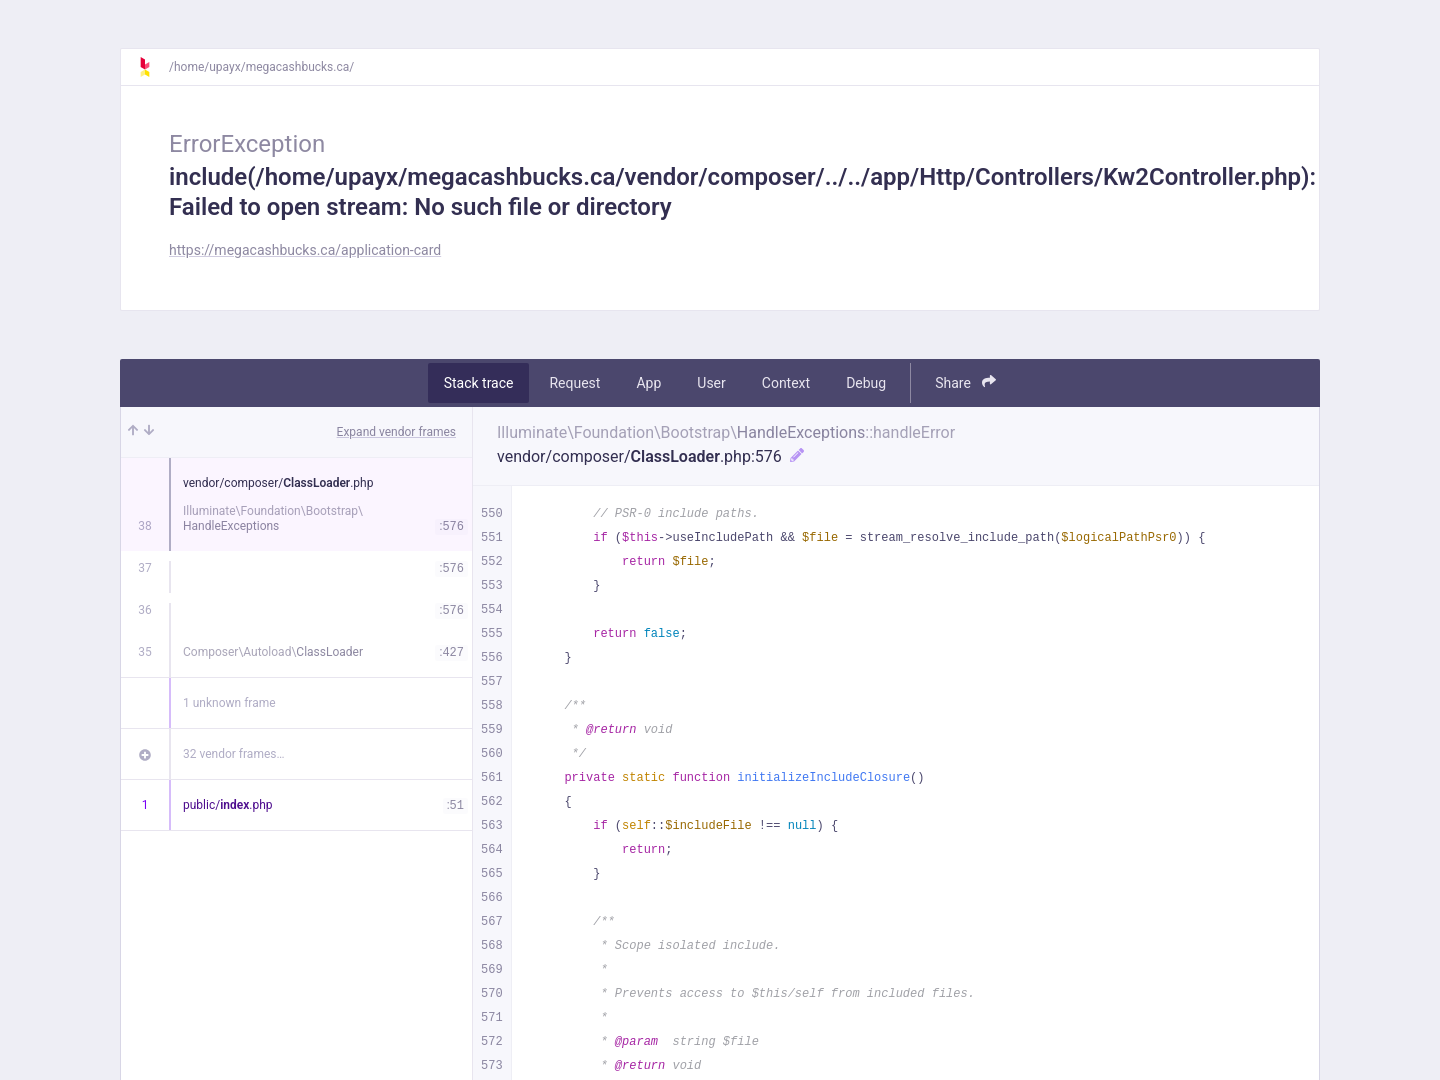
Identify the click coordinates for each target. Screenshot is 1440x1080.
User (711, 383)
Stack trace (479, 383)
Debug (866, 383)
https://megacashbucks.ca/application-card (305, 250)
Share (965, 382)
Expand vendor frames (396, 432)
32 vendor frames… (233, 754)
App (648, 383)
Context (786, 383)
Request (574, 383)
